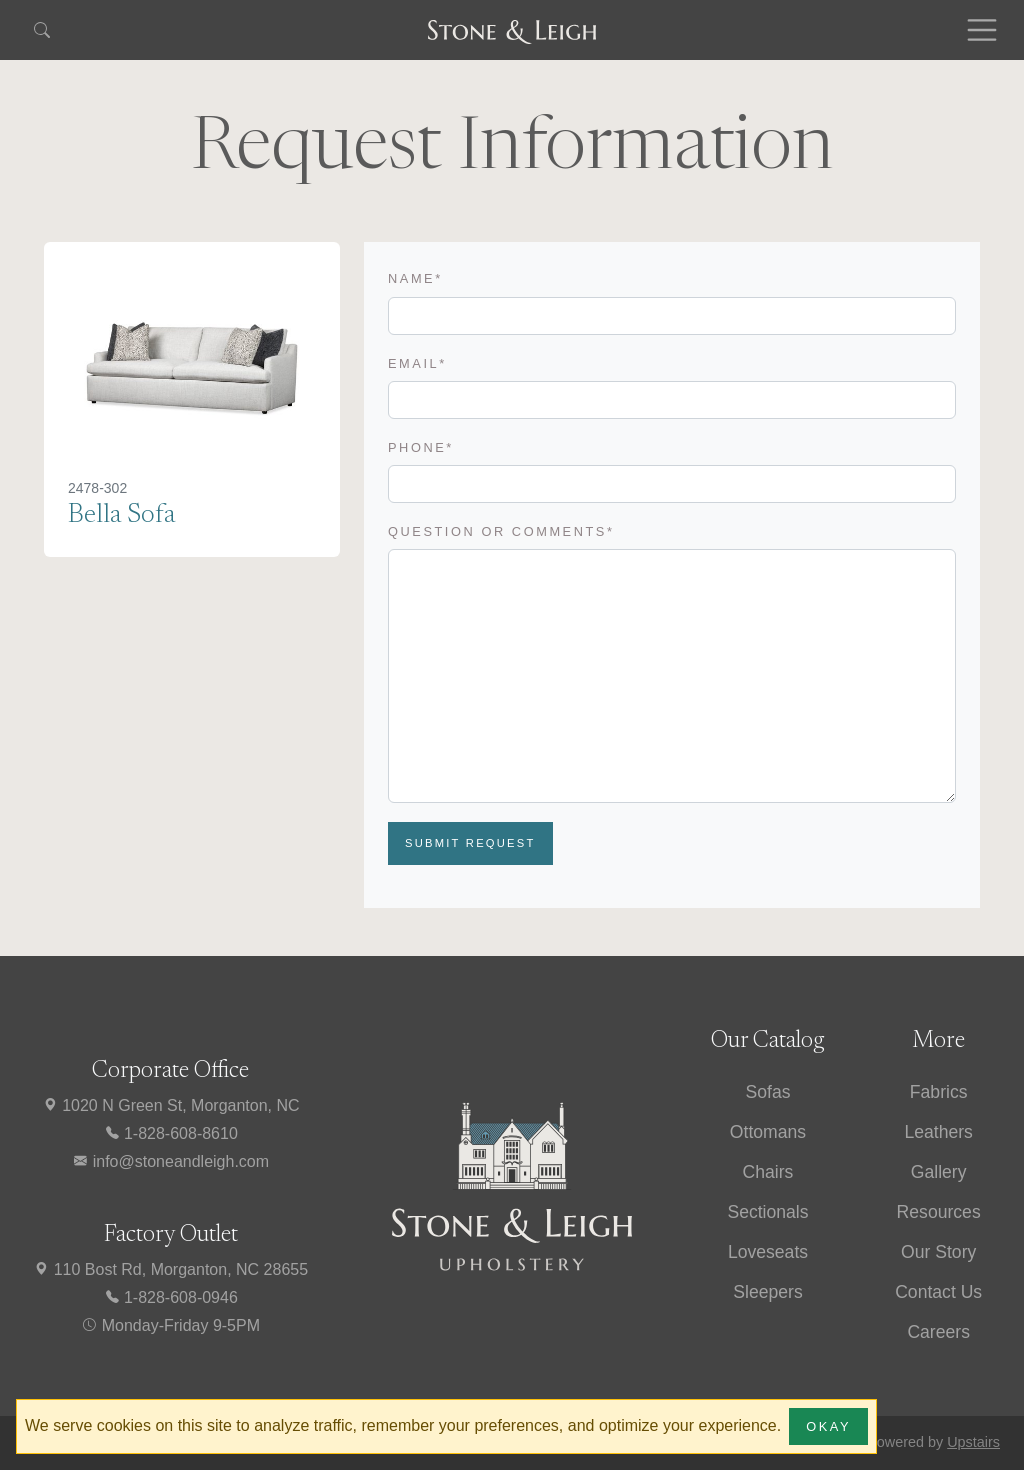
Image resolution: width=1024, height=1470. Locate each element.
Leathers (938, 1132)
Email (417, 363)
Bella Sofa (121, 515)
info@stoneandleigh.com (170, 1161)
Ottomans (768, 1132)
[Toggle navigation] (982, 30)
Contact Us (938, 1292)
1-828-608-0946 (171, 1297)
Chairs (768, 1172)
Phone (421, 447)
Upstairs (973, 1442)
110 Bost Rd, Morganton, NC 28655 (170, 1269)
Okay (828, 1426)
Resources (939, 1212)
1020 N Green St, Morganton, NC (171, 1105)
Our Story (938, 1252)
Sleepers (767, 1292)
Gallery (939, 1172)
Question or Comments (501, 531)
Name (415, 278)
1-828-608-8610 (171, 1133)
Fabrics (939, 1092)
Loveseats (768, 1252)
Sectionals (767, 1212)
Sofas (767, 1092)
